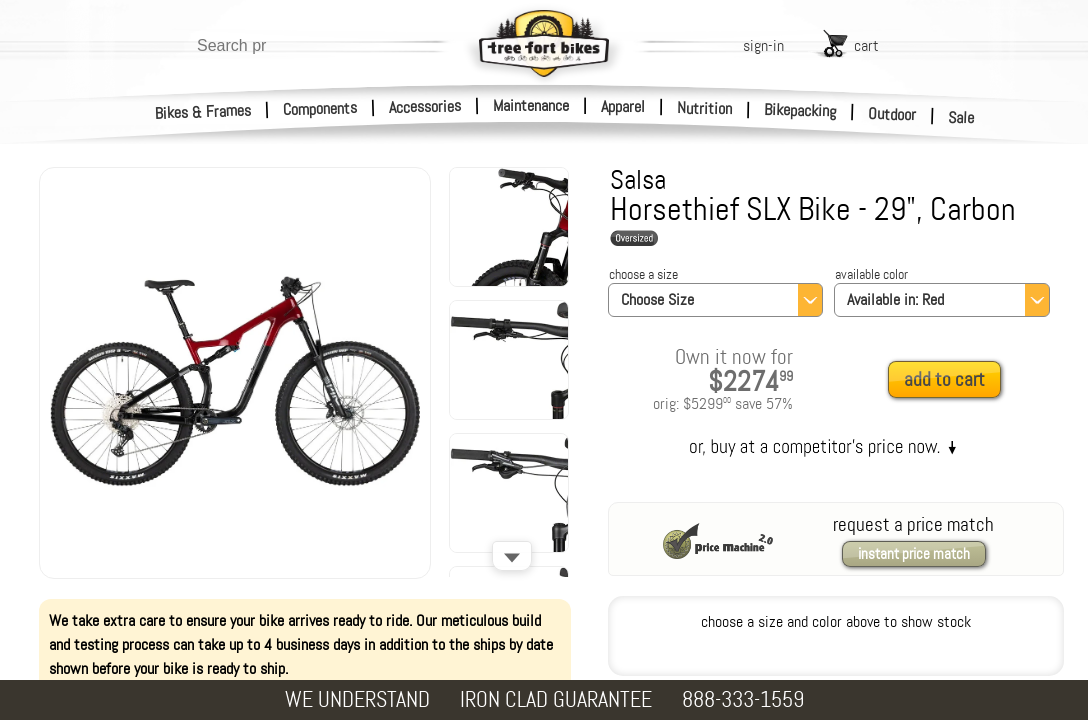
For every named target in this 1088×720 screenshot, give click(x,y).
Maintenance (531, 105)
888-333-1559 (743, 699)
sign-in (763, 45)
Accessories (425, 106)
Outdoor (892, 114)
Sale (961, 118)
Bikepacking (800, 110)
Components (320, 108)
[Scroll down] (512, 556)
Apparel (623, 106)
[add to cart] (950, 380)
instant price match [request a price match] (914, 554)
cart (866, 45)
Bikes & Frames (203, 112)
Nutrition (704, 108)
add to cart (944, 379)
